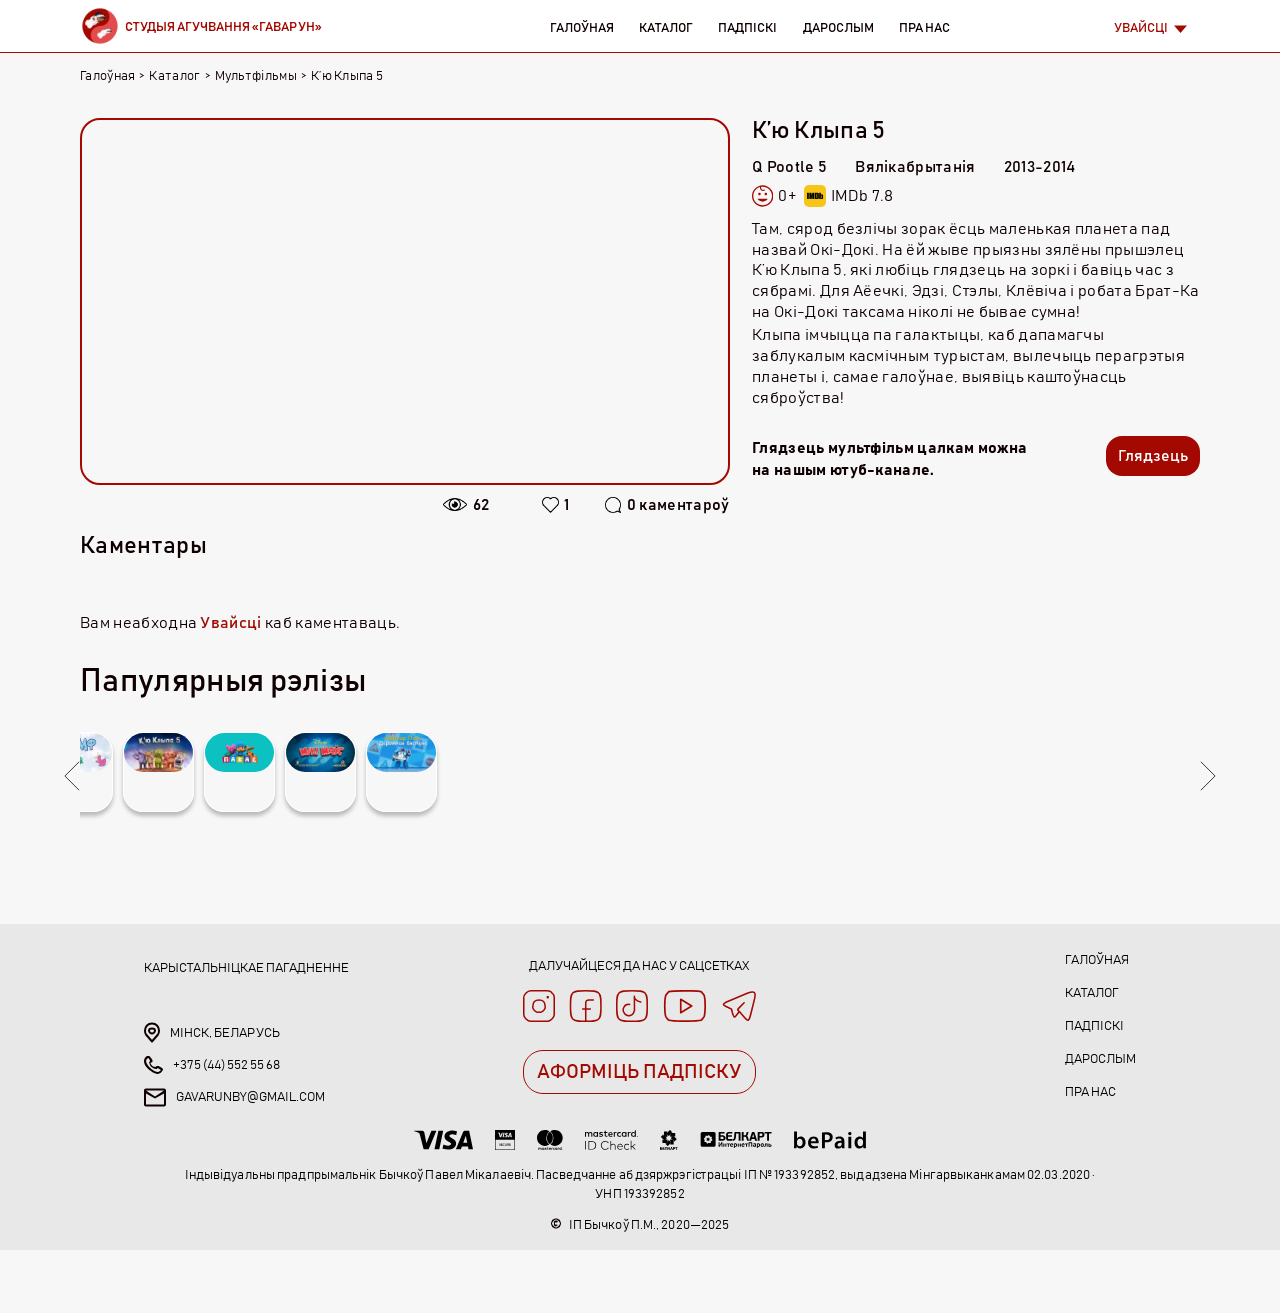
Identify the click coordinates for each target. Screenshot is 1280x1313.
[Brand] (201, 26)
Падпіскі (747, 28)
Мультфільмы (256, 76)
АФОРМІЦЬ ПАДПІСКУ (639, 1141)
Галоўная (582, 28)
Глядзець (1145, 458)
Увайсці (230, 623)
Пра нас (924, 28)
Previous (73, 809)
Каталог (665, 28)
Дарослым (838, 28)
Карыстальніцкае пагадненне (246, 1033)
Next (1207, 809)
